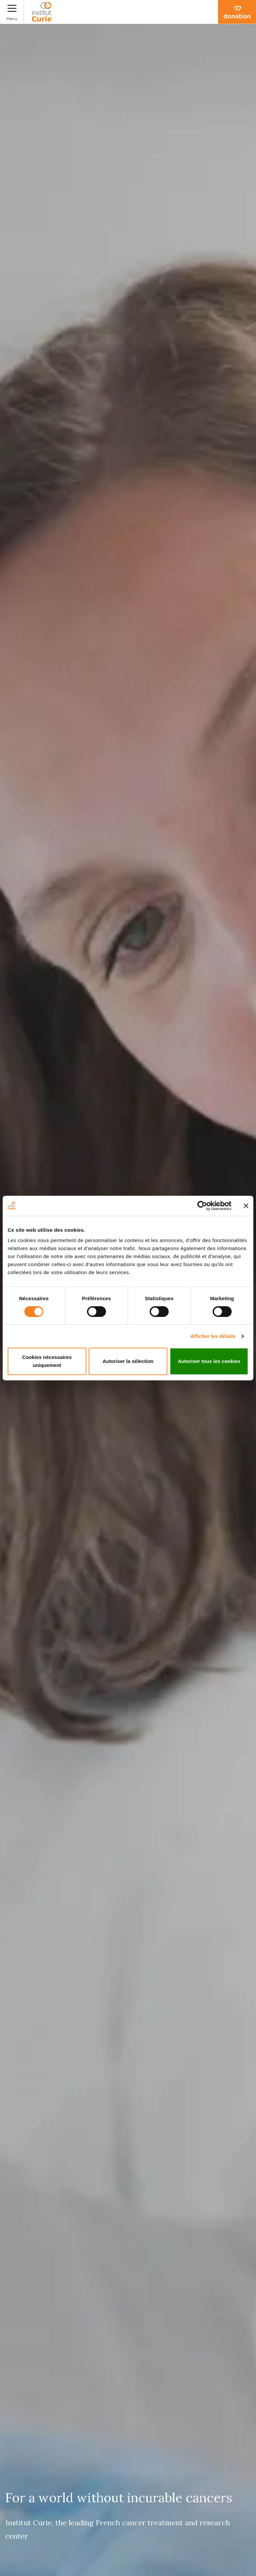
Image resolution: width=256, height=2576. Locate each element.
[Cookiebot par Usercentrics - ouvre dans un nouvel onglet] (202, 1206)
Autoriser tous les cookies (209, 1361)
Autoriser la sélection (128, 1361)
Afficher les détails (212, 1336)
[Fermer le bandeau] (246, 1205)
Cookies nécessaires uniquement (47, 1361)
